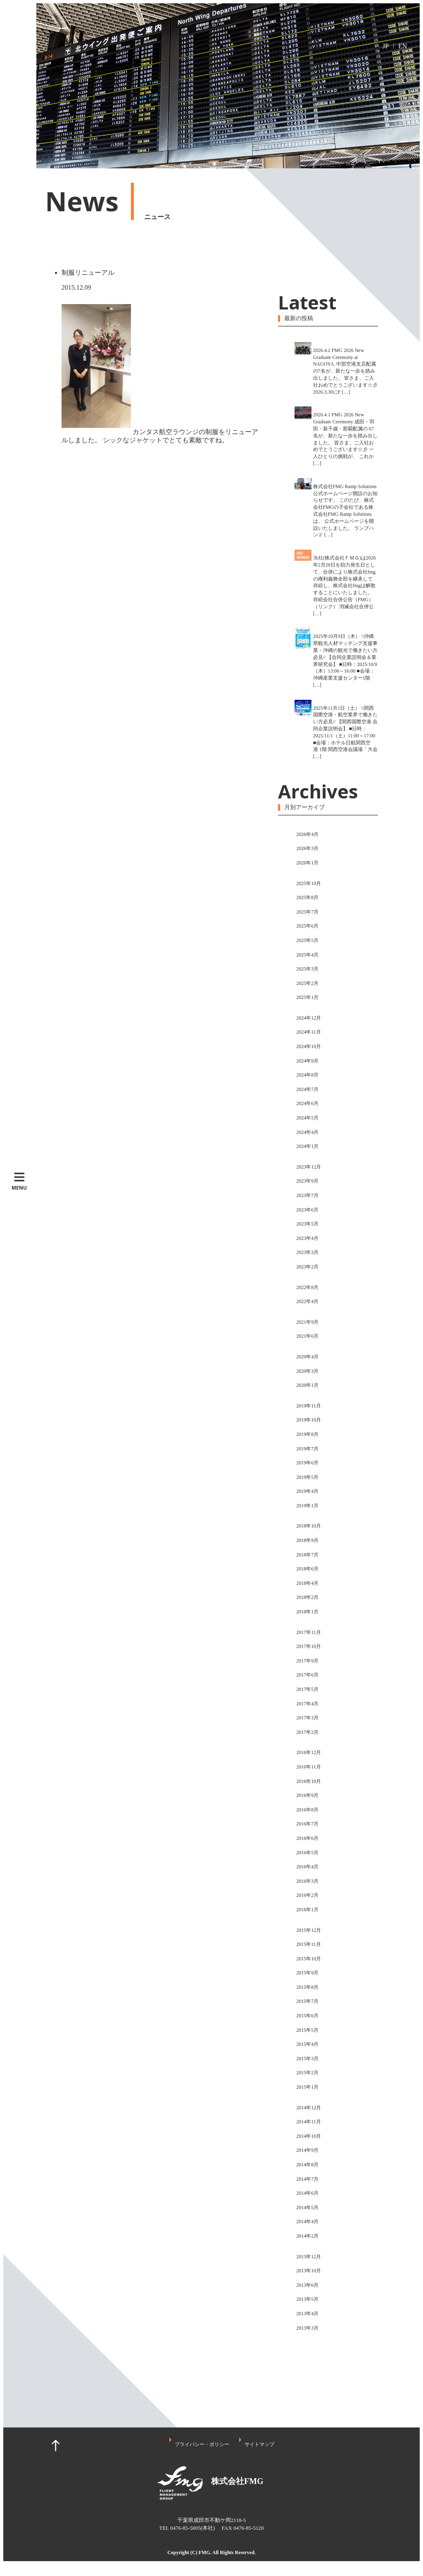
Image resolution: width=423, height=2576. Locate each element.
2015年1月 (307, 2087)
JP (386, 46)
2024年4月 (307, 1132)
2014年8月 (307, 2165)
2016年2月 (307, 1895)
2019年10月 (308, 1420)
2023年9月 (307, 1181)
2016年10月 (308, 1781)
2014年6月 (307, 2193)
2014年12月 (308, 2108)
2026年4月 (307, 834)
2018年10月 (308, 1526)
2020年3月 (307, 1371)
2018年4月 (307, 1583)
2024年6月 (307, 1103)
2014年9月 (307, 2150)
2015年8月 (307, 1987)
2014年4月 (307, 2221)
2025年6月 (307, 926)
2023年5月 (307, 1224)
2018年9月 (307, 1540)
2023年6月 (307, 1210)
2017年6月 (307, 1675)
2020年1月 (307, 1385)
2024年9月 (307, 1061)
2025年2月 (307, 983)
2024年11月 (308, 1032)
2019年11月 (308, 1406)
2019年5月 (307, 1477)
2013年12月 (308, 2257)
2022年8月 (307, 1287)
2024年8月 (307, 1075)
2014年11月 (308, 2122)
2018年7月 (307, 1555)
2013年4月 (307, 2313)
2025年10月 (308, 883)
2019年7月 (307, 1449)
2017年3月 (307, 1718)
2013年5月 (307, 2299)
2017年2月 (307, 1732)
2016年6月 (307, 1838)
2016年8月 (307, 1810)
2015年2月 (307, 2072)
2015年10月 (308, 1959)
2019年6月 (307, 1463)
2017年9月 (307, 1661)
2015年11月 (308, 1944)
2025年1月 (307, 997)
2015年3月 (307, 2058)
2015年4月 (307, 2044)
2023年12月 (308, 1167)
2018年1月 (307, 1612)
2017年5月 (307, 1689)
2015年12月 (308, 1930)
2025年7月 (307, 912)
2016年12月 (308, 1752)
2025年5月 (307, 940)
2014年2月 (307, 2236)
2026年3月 (307, 848)
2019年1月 (307, 1506)
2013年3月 (307, 2328)
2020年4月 (307, 1357)
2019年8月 (307, 1434)
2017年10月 (308, 1646)
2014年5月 (307, 2207)
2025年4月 (307, 955)
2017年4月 (307, 1704)
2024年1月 (307, 1146)
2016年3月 (307, 1881)
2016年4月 (307, 1867)
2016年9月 (307, 1795)
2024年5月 (307, 1118)
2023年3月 (307, 1252)
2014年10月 (308, 2136)
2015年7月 (307, 2001)
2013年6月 (307, 2285)
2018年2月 (307, 1597)
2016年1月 (307, 1910)
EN (402, 46)
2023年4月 (307, 1238)
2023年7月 (307, 1195)
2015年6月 (307, 2016)
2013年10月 (308, 2271)
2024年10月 (308, 1046)
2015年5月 (307, 2030)
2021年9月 (307, 1322)
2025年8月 (307, 897)
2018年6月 (307, 1569)
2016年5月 (307, 1853)
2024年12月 (308, 1018)
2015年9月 (307, 1973)
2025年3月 (307, 969)
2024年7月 (307, 1089)
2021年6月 (307, 1336)
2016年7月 (307, 1824)
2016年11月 (308, 1767)
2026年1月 (307, 863)
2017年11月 (308, 1632)
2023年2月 (307, 1267)
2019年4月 (307, 1491)
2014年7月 (307, 2179)
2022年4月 (307, 1301)
